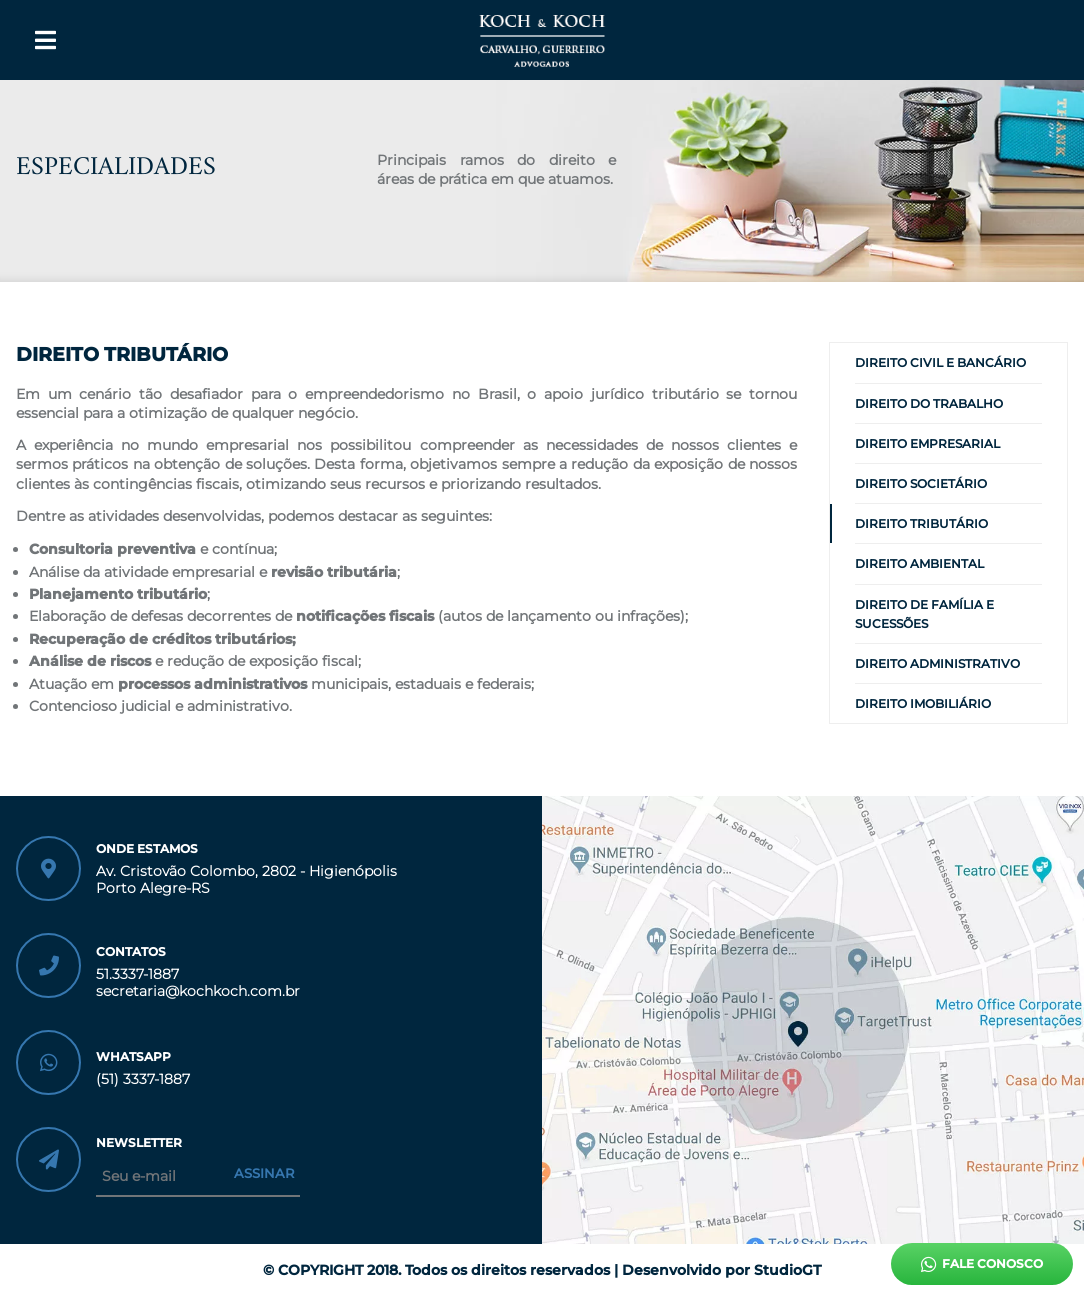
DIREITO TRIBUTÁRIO (921, 523)
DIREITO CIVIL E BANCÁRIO (940, 362)
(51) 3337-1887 (143, 1079)
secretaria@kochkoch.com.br (198, 991)
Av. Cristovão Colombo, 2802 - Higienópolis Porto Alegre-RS (246, 880)
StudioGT (787, 1270)
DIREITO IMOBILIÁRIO (923, 703)
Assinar (264, 1173)
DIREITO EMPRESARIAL (927, 443)
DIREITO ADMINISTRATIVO (937, 663)
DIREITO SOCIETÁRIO (921, 483)
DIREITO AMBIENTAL (919, 563)
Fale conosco (982, 1264)
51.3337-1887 (137, 974)
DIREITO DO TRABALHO (929, 403)
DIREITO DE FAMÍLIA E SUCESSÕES (924, 614)
